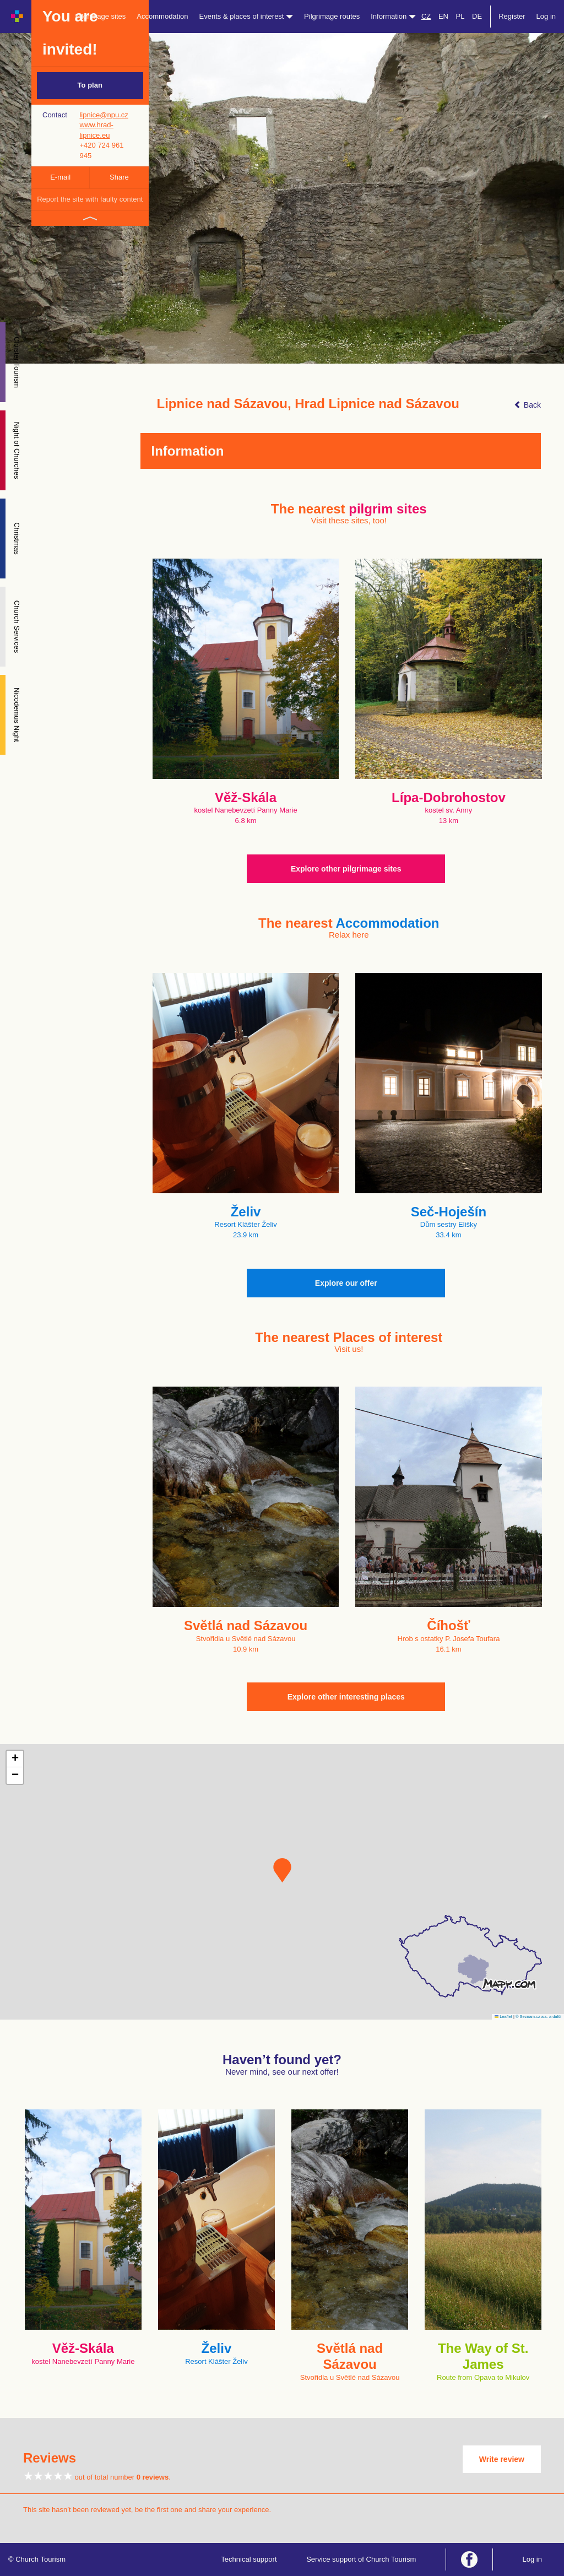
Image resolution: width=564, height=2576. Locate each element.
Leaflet (503, 2016)
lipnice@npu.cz (103, 115)
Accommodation (162, 16)
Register (511, 16)
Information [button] (393, 16)
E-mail (60, 177)
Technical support (248, 2559)
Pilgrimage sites (100, 16)
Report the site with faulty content (90, 199)
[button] (282, 1870)
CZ (426, 16)
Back (527, 405)
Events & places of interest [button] (246, 16)
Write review (501, 2459)
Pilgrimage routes (332, 16)
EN (443, 16)
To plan (90, 85)
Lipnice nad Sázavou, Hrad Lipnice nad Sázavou (308, 404)
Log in (546, 16)
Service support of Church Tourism (361, 2559)
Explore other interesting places (346, 1696)
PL (460, 16)
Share (119, 177)
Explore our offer (346, 1283)
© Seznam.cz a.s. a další (538, 2016)
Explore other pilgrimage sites (346, 868)
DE (477, 16)
